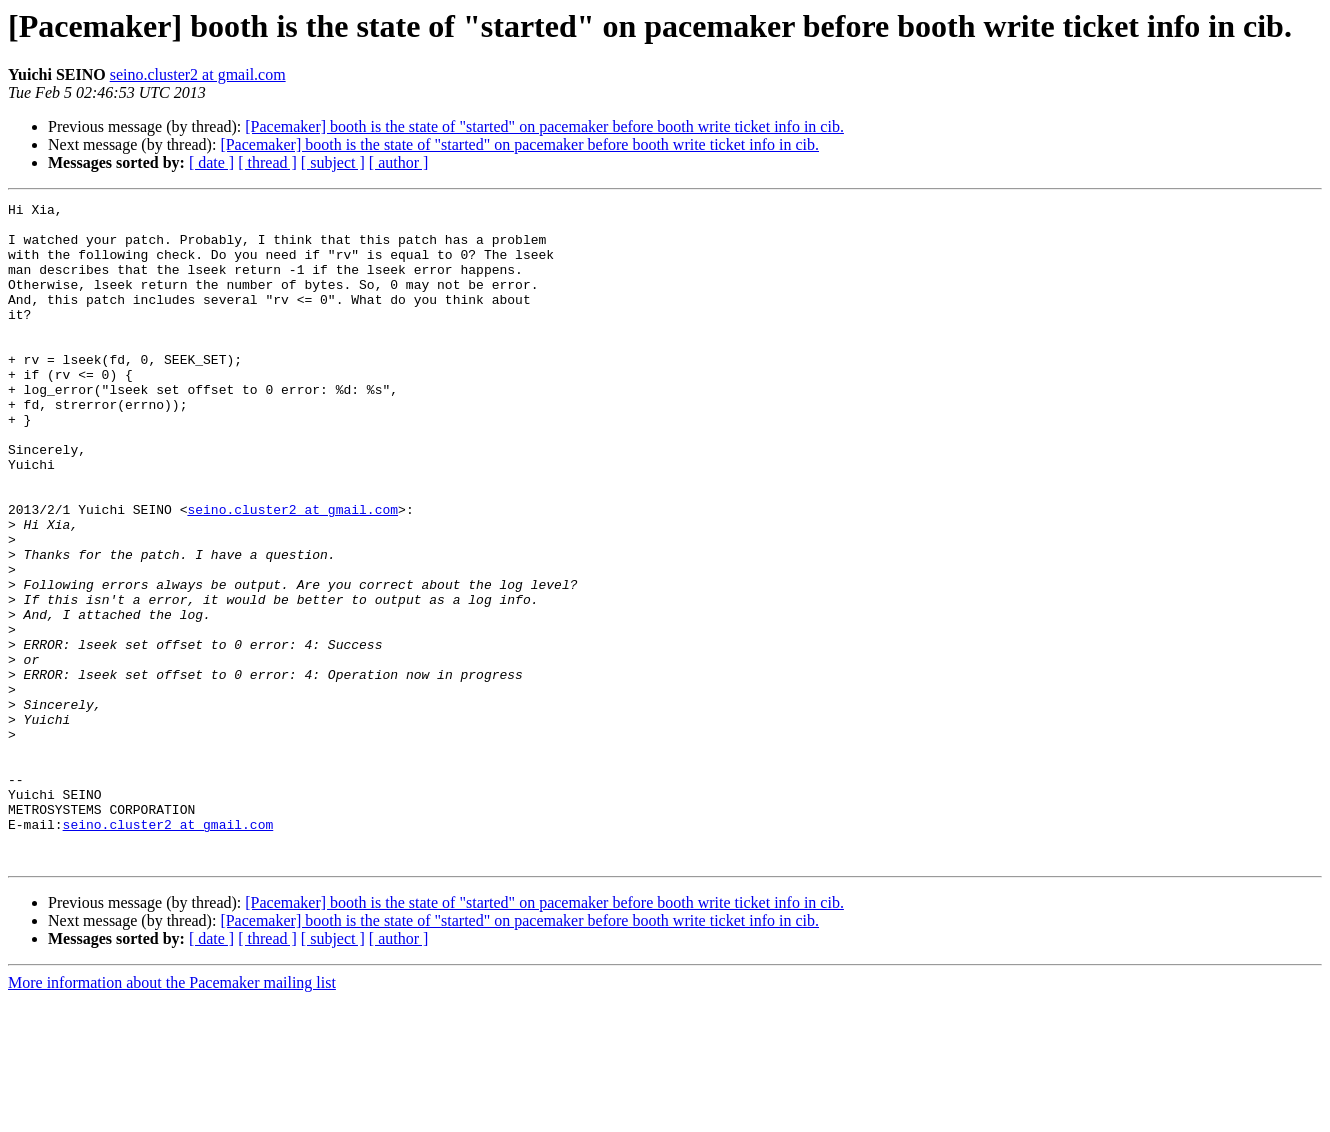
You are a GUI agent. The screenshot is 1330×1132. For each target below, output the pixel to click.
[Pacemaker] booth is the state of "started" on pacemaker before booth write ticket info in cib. (544, 126)
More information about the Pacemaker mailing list (172, 1114)
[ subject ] (333, 162)
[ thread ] (267, 162)
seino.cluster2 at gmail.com (198, 74)
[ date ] (211, 162)
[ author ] (399, 162)
